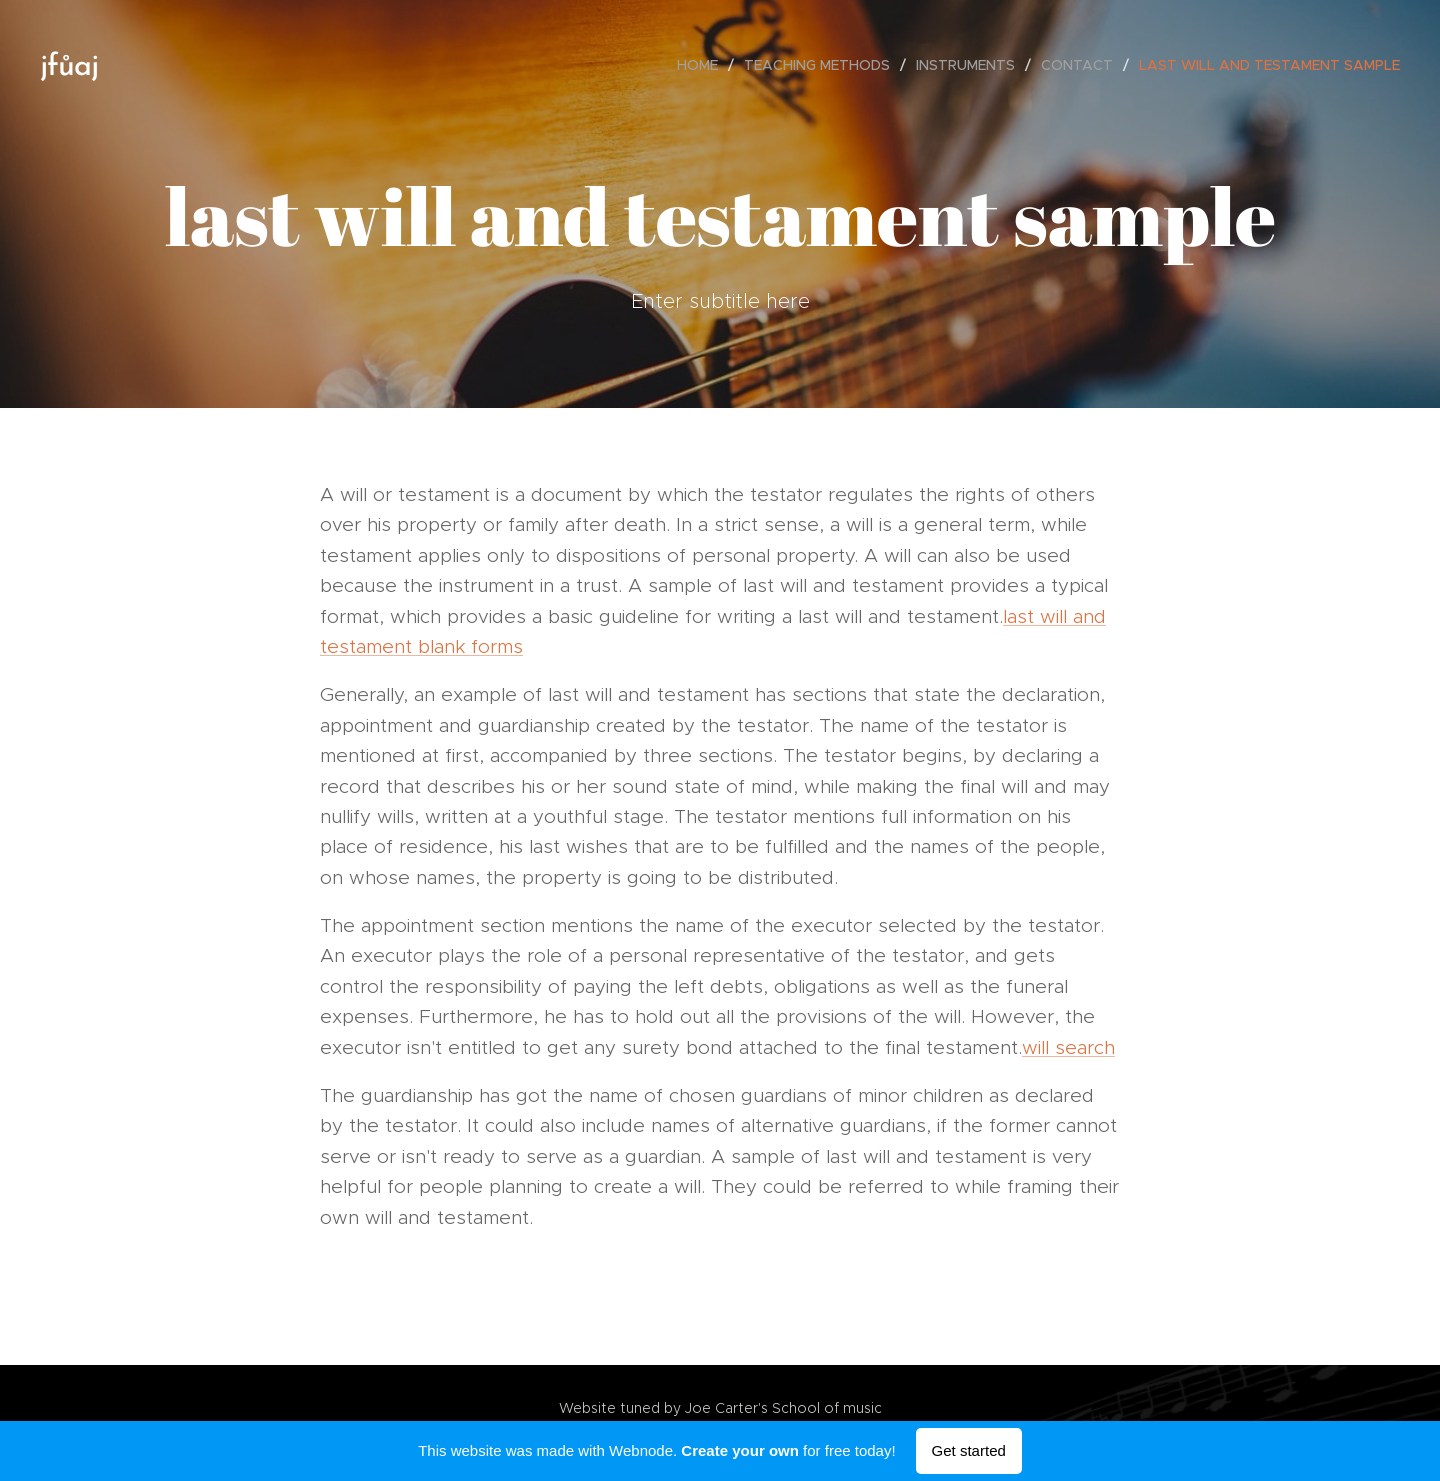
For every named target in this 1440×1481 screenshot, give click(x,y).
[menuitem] (703, 65)
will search (1068, 1047)
